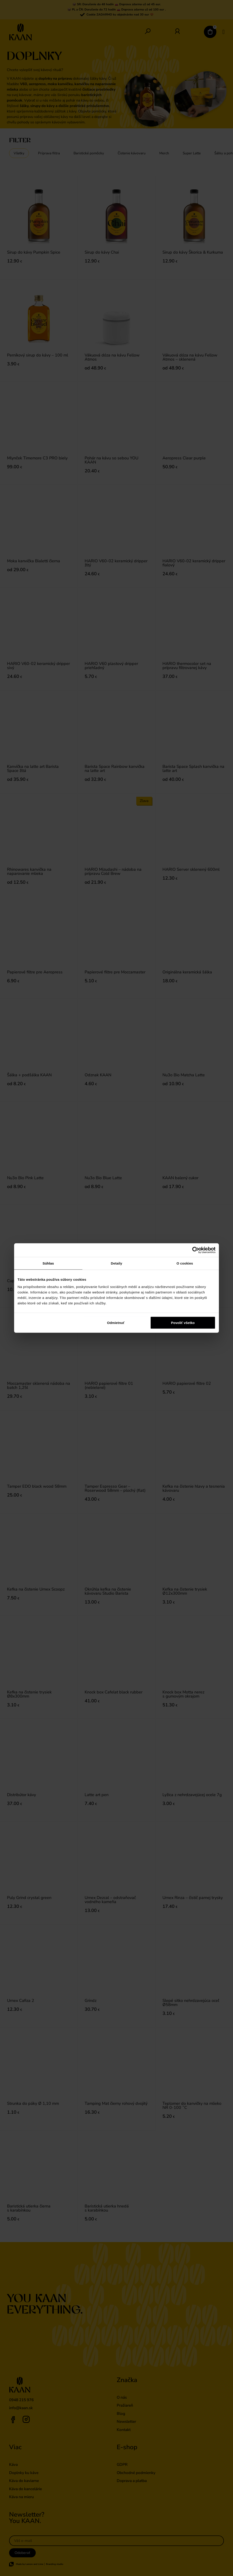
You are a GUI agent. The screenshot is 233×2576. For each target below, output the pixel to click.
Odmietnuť (115, 1322)
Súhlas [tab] (48, 1263)
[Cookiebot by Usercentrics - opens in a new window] (195, 1250)
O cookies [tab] (185, 1263)
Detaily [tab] (116, 1263)
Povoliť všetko (183, 1322)
